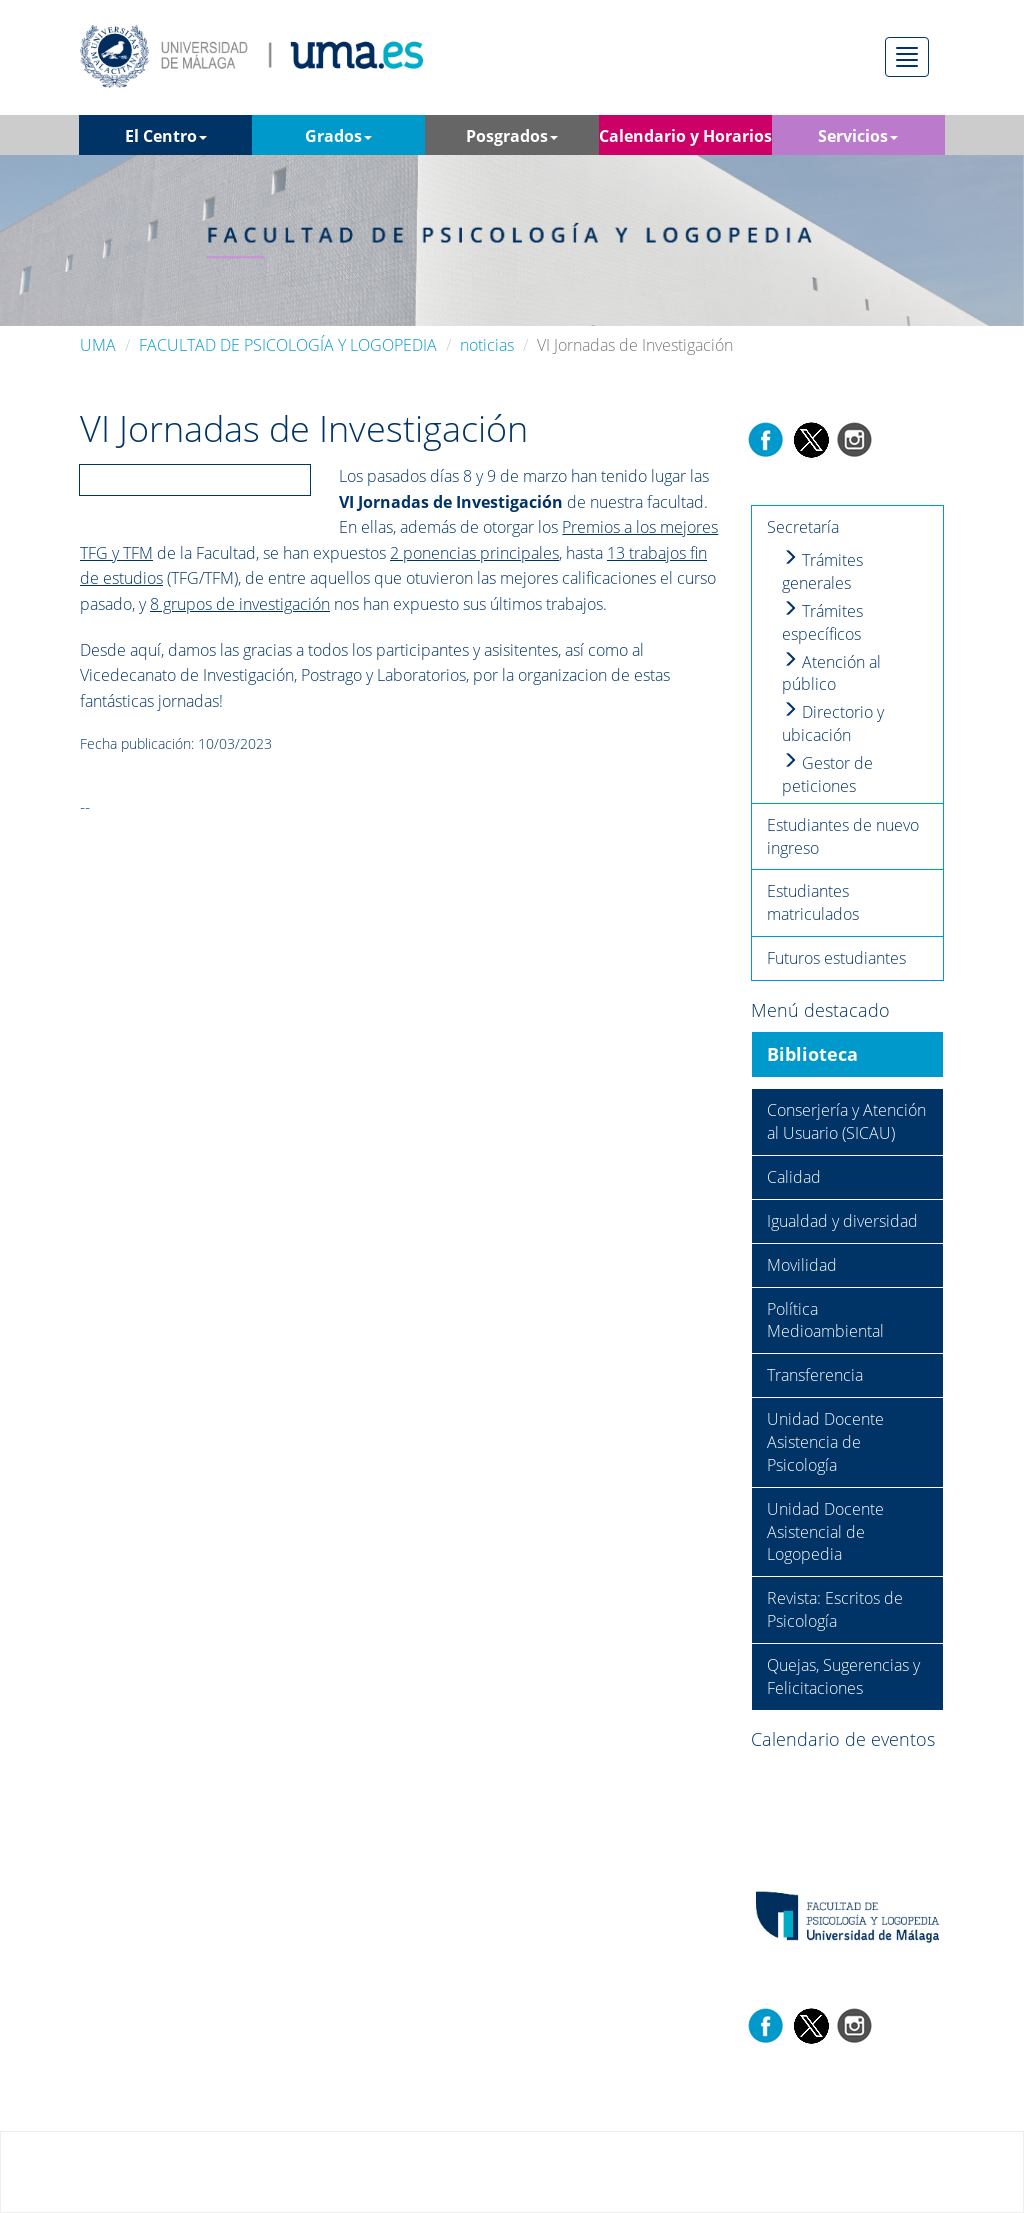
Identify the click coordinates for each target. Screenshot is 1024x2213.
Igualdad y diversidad (842, 1221)
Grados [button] (338, 136)
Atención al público (831, 673)
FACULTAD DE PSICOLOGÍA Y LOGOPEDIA (288, 345)
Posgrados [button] (512, 136)
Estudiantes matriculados (813, 902)
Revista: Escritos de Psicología (835, 1609)
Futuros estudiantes (836, 958)
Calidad (794, 1177)
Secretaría (803, 527)
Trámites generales (822, 571)
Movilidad (802, 1265)
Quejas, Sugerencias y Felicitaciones (843, 1676)
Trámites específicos (822, 622)
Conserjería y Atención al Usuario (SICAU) (846, 1121)
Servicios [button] (858, 136)
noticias (487, 345)
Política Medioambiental (825, 1320)
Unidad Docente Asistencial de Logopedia (825, 1532)
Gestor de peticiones (827, 774)
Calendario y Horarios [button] (685, 140)
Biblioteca (812, 1054)
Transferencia (815, 1375)
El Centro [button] (166, 136)
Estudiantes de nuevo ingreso (843, 836)
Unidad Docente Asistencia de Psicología (825, 1442)
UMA (98, 345)
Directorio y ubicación (833, 723)
